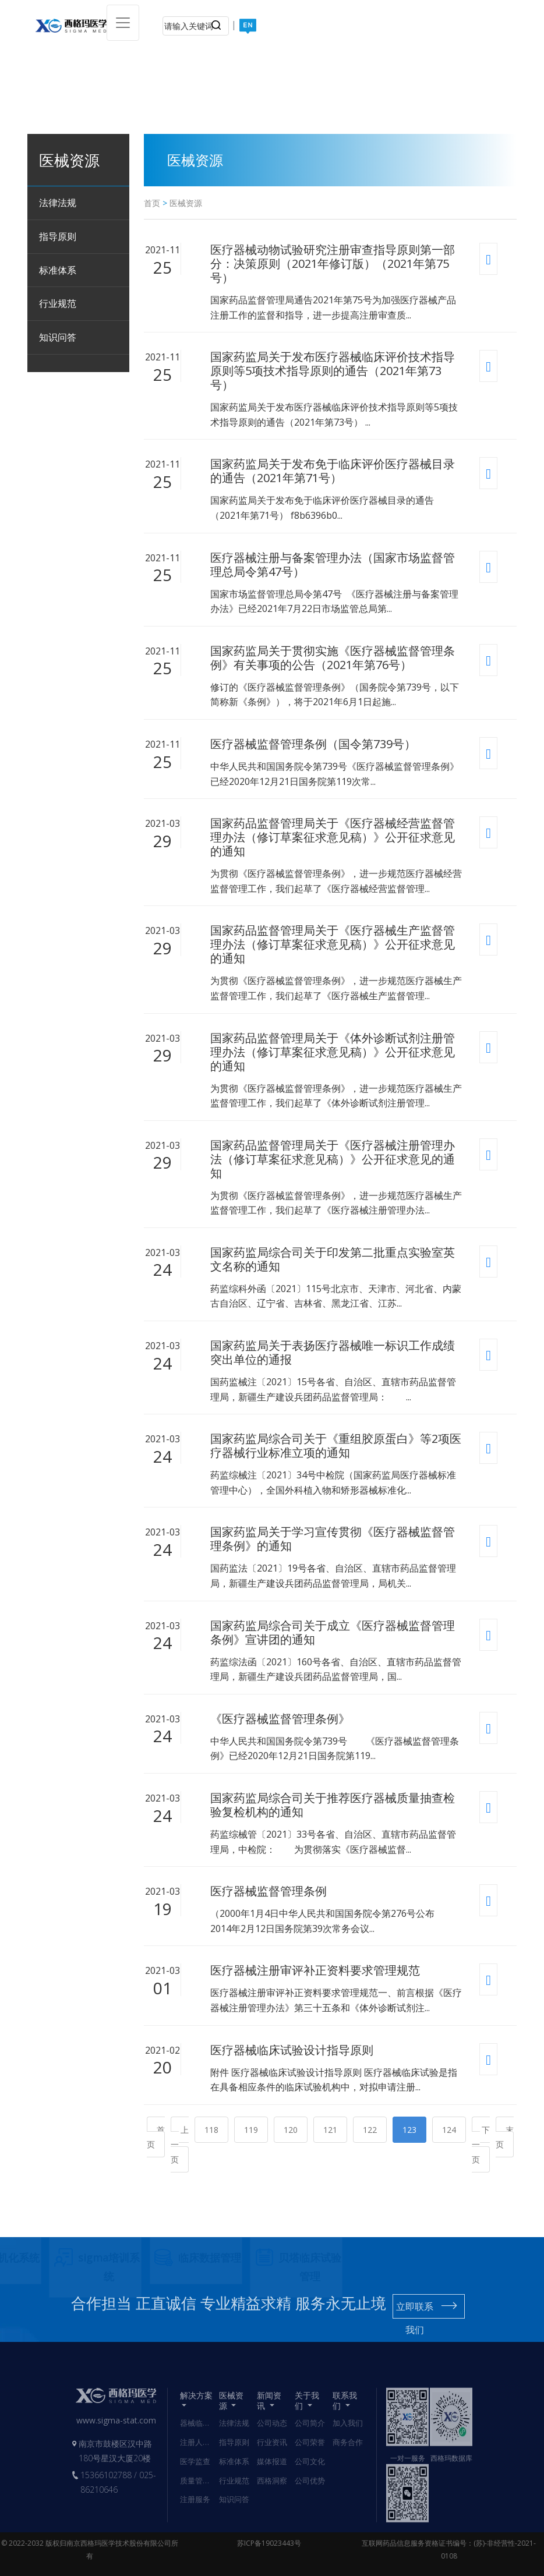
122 (370, 2129)
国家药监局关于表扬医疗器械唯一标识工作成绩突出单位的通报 (332, 1353)
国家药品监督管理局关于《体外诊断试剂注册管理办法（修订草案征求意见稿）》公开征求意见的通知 (332, 1052)
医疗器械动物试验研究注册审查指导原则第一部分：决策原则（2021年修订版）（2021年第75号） (332, 264)
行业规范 (57, 303)
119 (251, 2129)
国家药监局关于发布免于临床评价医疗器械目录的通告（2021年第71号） (332, 471)
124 (449, 2129)
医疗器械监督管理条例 (268, 1891)
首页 (152, 202)
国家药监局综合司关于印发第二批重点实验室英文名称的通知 (332, 1259)
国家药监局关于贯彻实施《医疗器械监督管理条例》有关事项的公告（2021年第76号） (332, 658)
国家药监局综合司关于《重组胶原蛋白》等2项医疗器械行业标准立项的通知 (335, 1446)
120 (291, 2129)
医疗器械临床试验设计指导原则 (291, 2050)
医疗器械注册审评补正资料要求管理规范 (315, 1970)
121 (330, 2129)
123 (409, 2129)
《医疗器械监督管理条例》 (280, 1719)
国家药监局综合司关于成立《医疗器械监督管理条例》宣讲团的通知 (332, 1633)
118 (211, 2129)
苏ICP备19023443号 (269, 2543)
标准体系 (57, 270)
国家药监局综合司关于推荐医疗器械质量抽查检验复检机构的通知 (332, 1805)
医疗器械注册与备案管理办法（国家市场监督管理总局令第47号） (332, 565)
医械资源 (185, 202)
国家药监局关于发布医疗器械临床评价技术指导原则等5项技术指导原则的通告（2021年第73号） (332, 371)
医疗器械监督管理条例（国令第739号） (313, 744)
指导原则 (57, 236)
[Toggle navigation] (123, 23)
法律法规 (57, 202)
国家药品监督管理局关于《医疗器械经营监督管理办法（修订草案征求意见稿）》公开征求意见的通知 (332, 837)
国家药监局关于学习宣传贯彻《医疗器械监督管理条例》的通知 (332, 1539)
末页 (505, 2137)
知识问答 (57, 337)
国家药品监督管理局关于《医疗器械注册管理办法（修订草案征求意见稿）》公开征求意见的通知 (332, 1159)
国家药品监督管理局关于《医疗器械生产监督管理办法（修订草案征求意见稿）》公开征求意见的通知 (332, 944)
